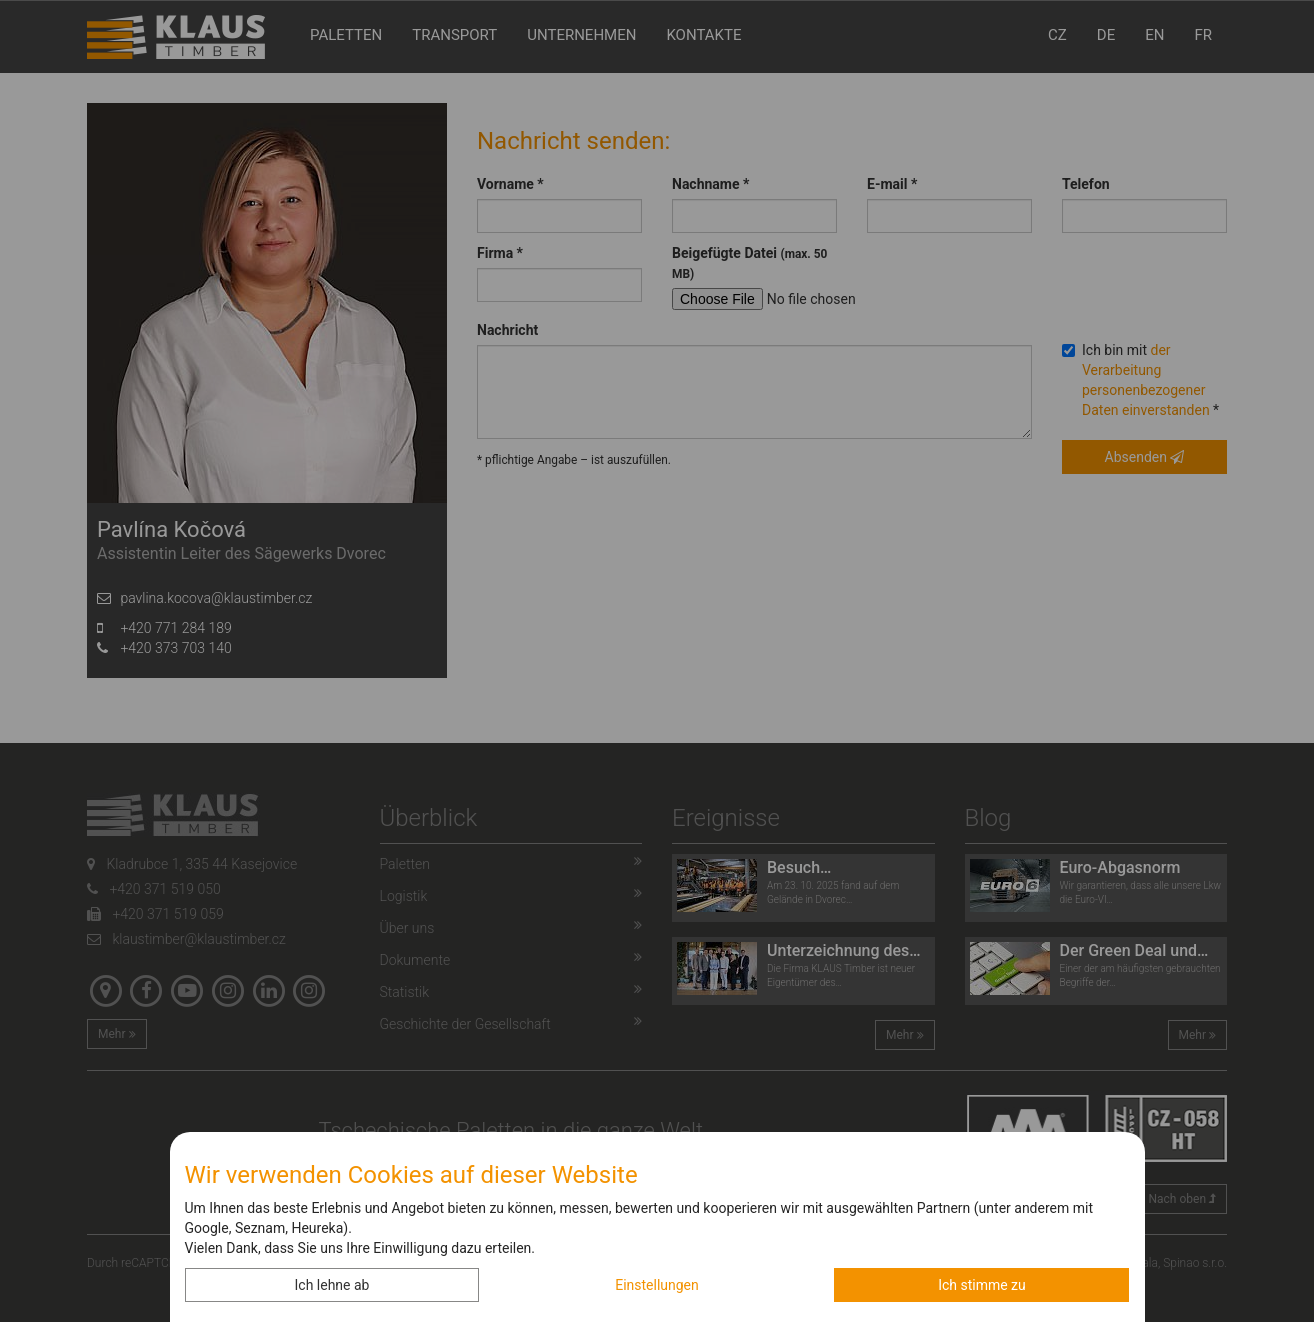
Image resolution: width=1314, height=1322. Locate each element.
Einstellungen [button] (657, 1285)
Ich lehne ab (332, 1285)
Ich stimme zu (982, 1285)
